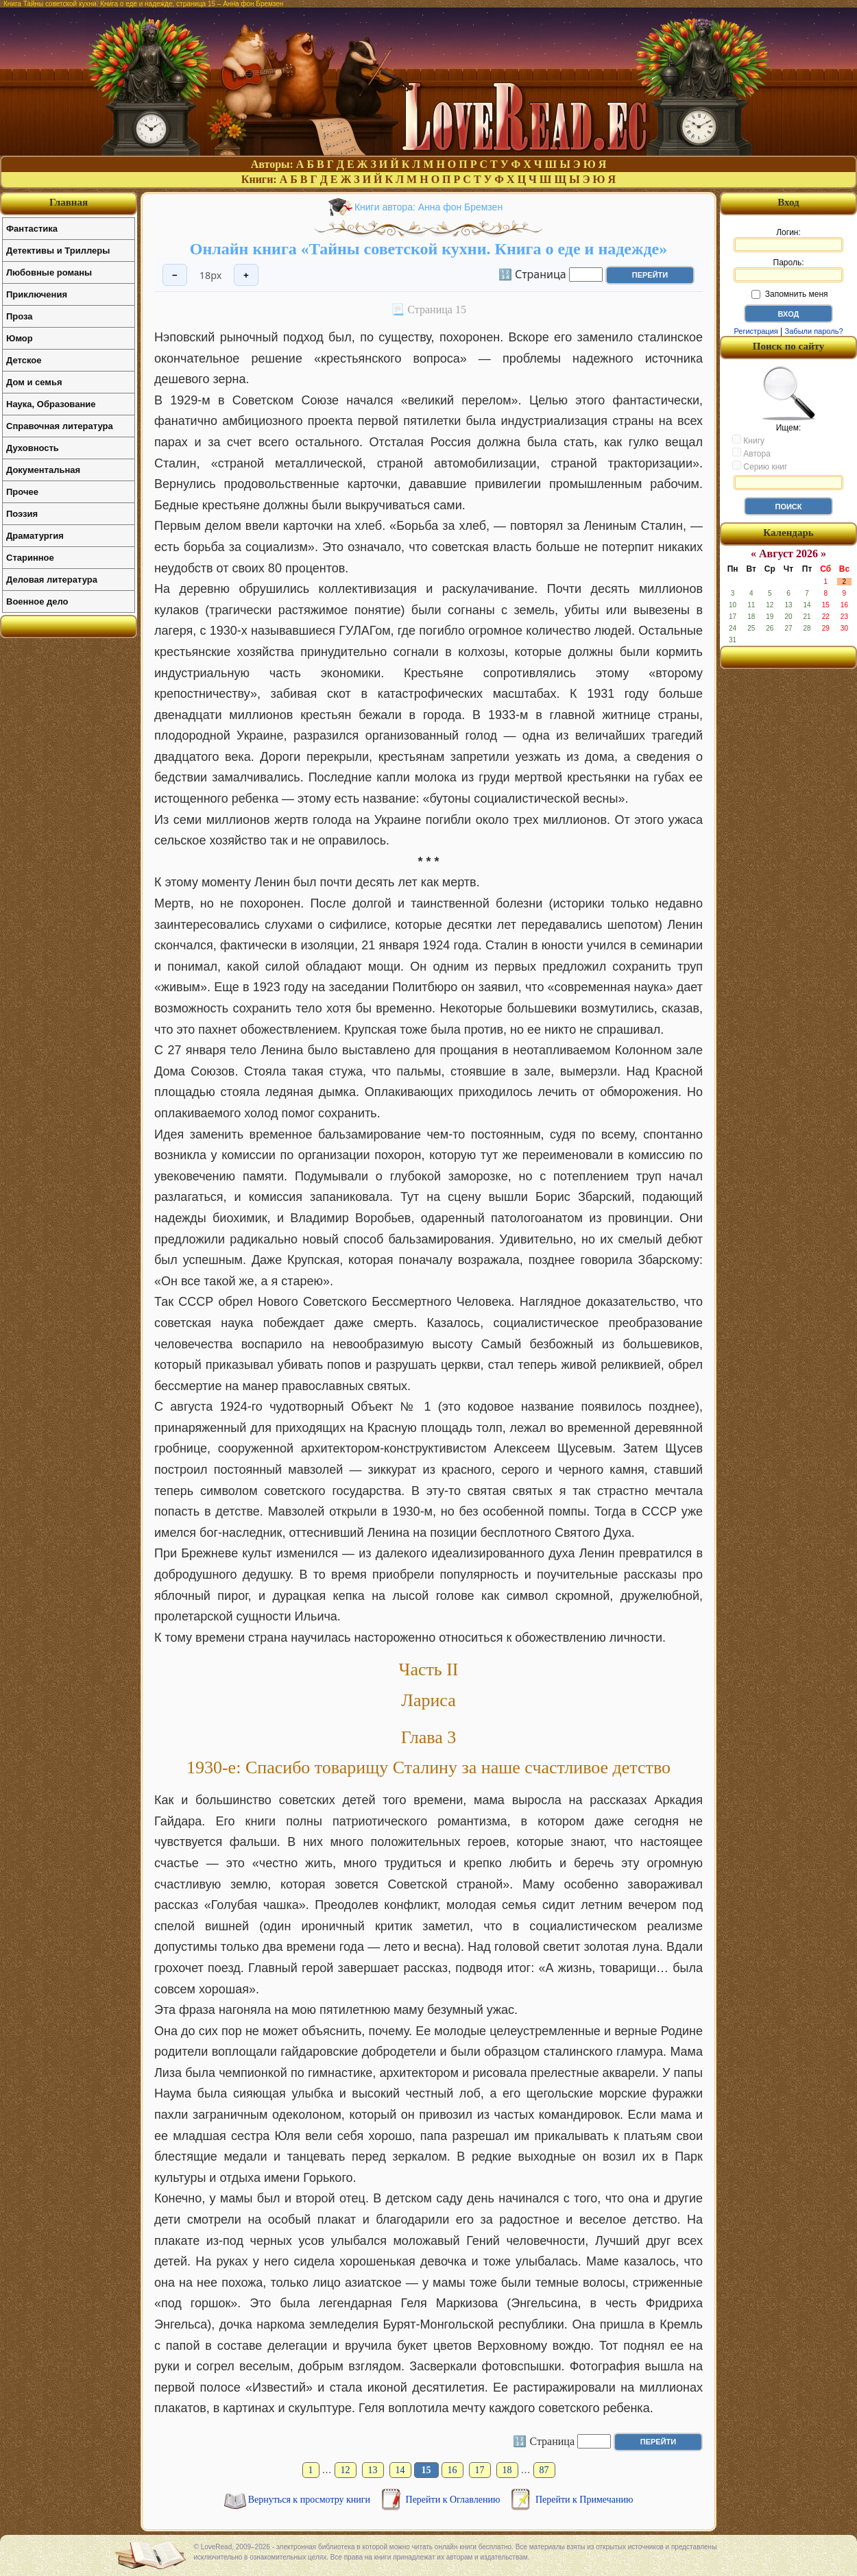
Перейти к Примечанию (584, 2499)
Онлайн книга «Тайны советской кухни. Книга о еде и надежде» (428, 249)
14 (400, 2470)
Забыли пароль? (814, 331)
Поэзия (22, 514)
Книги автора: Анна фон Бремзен (428, 207)
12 (345, 2470)
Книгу (748, 440)
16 (452, 2470)
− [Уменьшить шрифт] (175, 275)
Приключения (36, 294)
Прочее (22, 492)
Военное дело (37, 601)
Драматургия (35, 536)
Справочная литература (59, 426)
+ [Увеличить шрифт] (246, 275)
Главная (68, 202)
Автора (751, 453)
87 (544, 2470)
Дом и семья (34, 382)
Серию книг (759, 466)
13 (373, 2470)
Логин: (788, 240)
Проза (19, 316)
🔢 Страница (532, 273)
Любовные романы (49, 272)
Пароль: (788, 270)
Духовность (32, 448)
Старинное (30, 557)
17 (480, 2470)
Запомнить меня (789, 294)
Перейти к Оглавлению (454, 2499)
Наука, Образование (50, 404)
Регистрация (755, 331)
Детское (23, 360)
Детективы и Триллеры (58, 250)
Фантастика (32, 228)
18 (507, 2470)
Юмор (19, 338)
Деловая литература (51, 579)
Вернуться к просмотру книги (310, 2499)
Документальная (43, 470)
